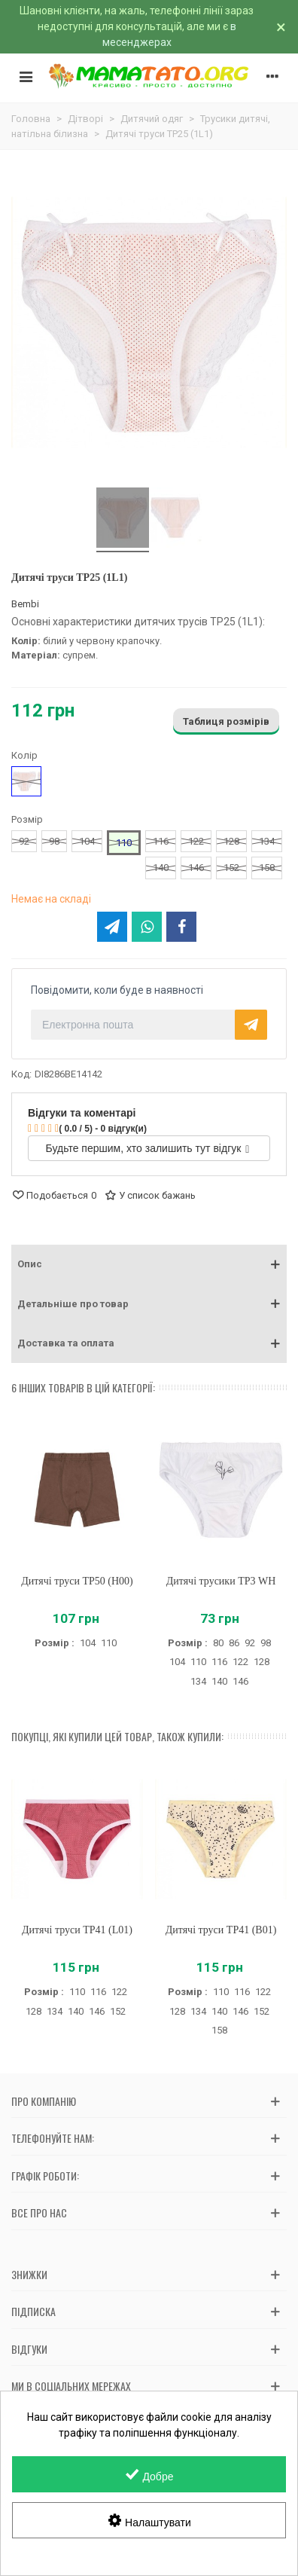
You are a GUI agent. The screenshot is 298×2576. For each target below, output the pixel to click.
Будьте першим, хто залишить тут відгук (148, 1148)
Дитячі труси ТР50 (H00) (76, 1581)
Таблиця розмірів (226, 721)
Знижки (29, 2274)
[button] (149, 1264)
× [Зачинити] (281, 27)
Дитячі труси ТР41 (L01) (77, 1930)
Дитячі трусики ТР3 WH (221, 1581)
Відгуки (29, 2349)
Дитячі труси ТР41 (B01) (221, 1930)
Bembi (25, 604)
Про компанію (43, 2101)
